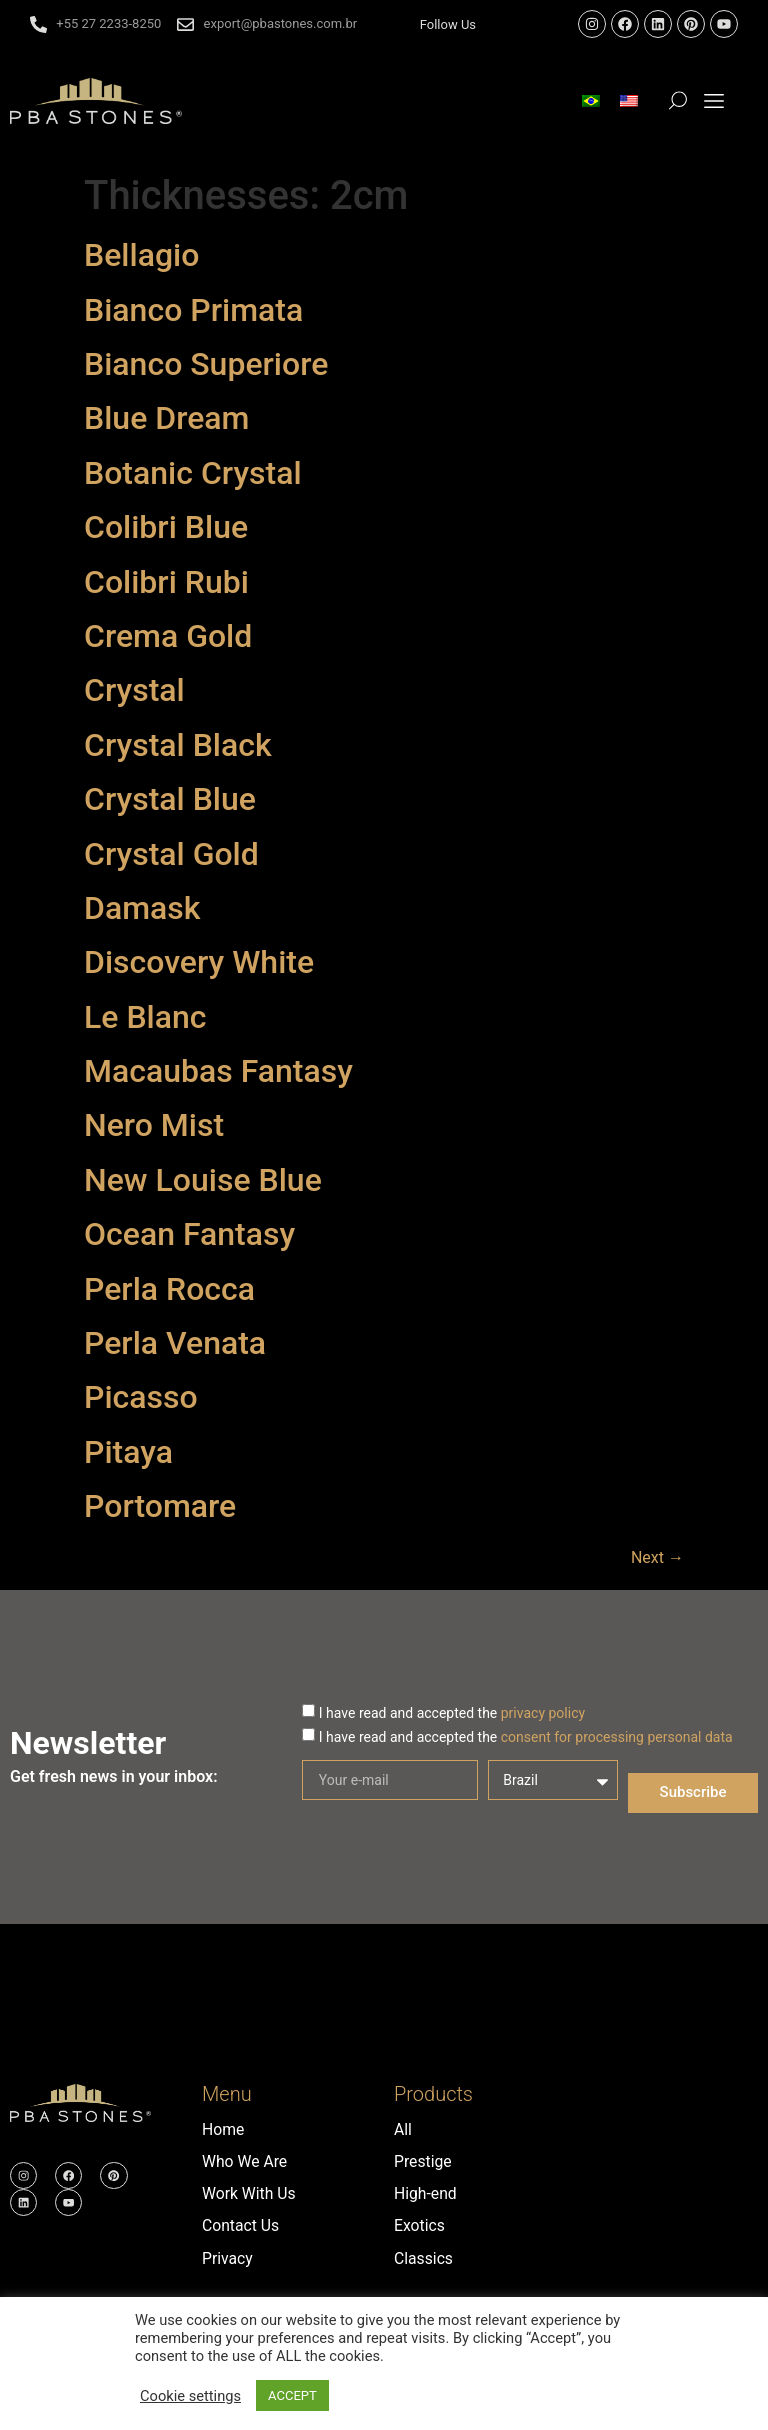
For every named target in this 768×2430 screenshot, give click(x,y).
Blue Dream (166, 418)
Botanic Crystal (193, 473)
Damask (142, 908)
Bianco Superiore (206, 364)
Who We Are (245, 2161)
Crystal (134, 690)
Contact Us (241, 2225)
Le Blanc (145, 1017)
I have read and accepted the (452, 1712)
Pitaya (128, 1452)
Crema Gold (168, 636)
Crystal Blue (170, 799)
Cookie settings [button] (190, 2396)
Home (223, 2129)
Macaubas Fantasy (218, 1071)
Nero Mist (154, 1125)
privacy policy (543, 1712)
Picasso (141, 1397)
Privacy (228, 2257)
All (403, 2129)
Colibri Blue (166, 527)
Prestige (423, 2161)
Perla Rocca (169, 1289)
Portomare (160, 1506)
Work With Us (249, 2193)
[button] (714, 101)
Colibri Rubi (166, 582)
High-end (426, 2193)
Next (657, 1557)
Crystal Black (178, 745)
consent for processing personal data (617, 1736)
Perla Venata (175, 1343)
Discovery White (199, 962)
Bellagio (141, 255)
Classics (424, 2257)
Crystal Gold (171, 854)
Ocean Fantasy (189, 1234)
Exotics (420, 2225)
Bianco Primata (193, 310)
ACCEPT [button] (292, 2395)
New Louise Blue (203, 1180)
